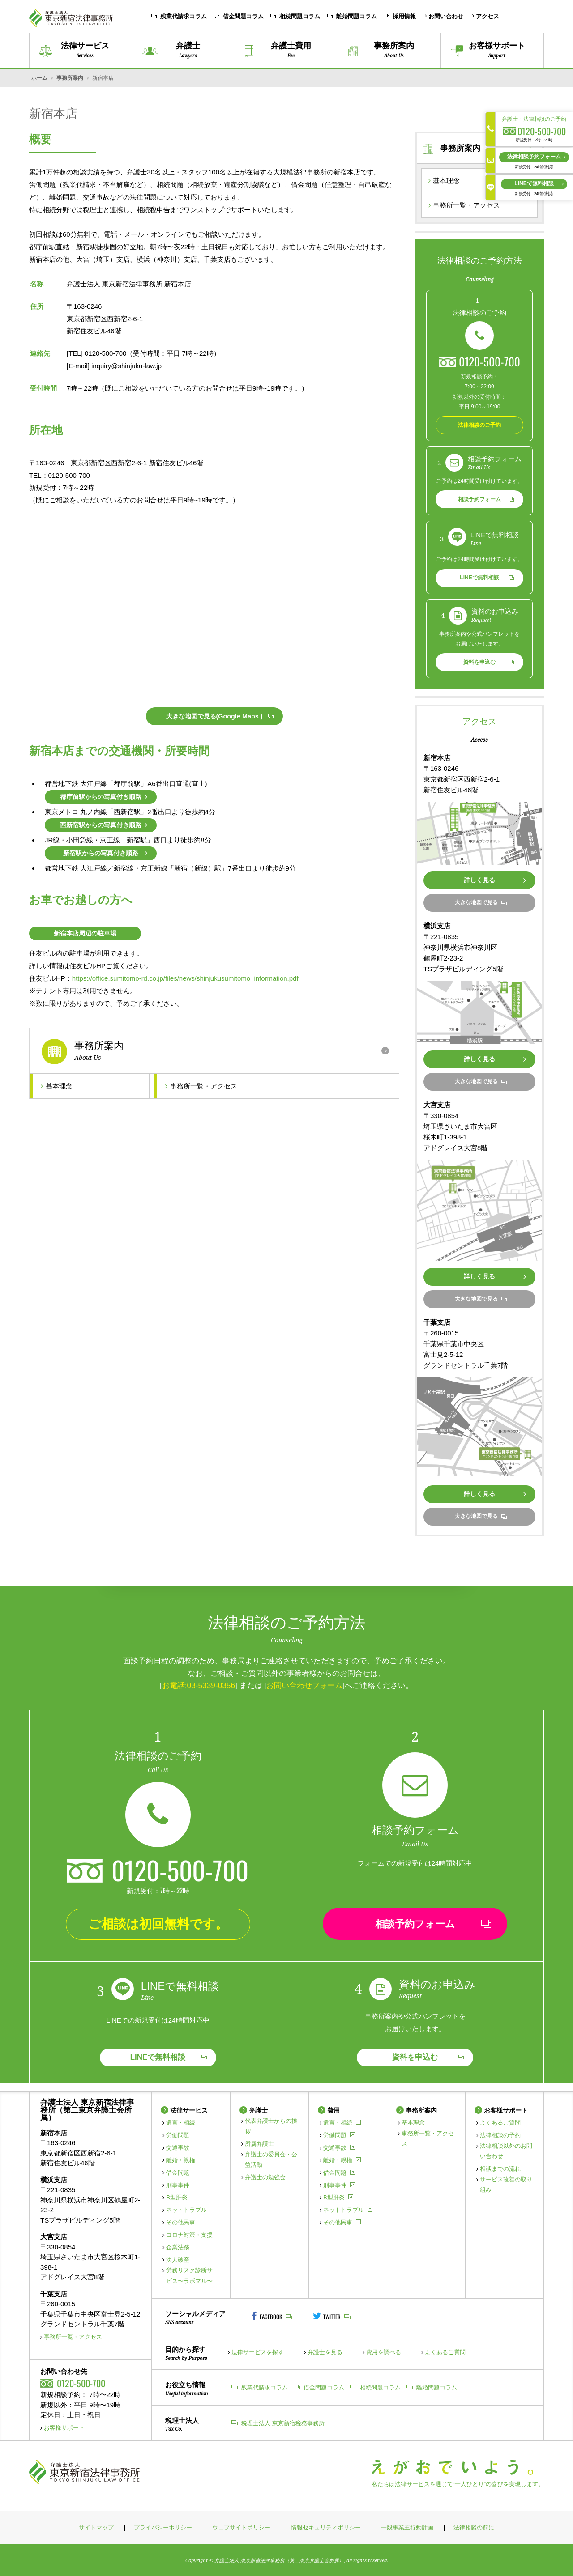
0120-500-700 (489, 361)
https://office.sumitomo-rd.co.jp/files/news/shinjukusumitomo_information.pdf (185, 978)
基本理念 (57, 1086)
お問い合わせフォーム (304, 1685)
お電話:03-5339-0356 (198, 1685)
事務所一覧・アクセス (201, 1086)
